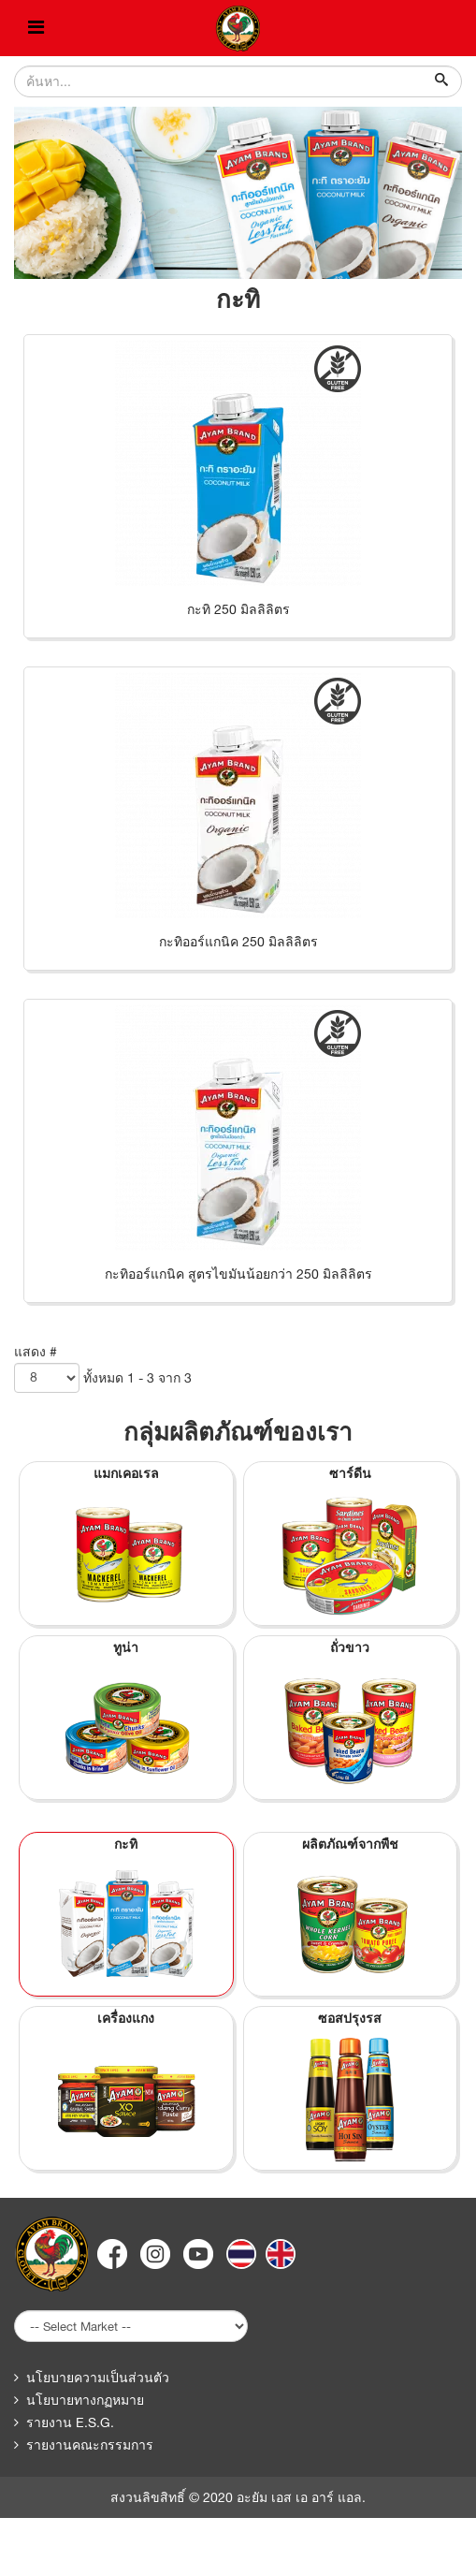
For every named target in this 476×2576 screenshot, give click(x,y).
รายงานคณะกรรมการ (89, 2444)
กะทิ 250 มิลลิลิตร (238, 609)
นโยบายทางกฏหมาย (85, 2400)
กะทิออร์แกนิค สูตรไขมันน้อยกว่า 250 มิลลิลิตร (238, 1273)
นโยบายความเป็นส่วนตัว (97, 2377)
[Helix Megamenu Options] (36, 28)
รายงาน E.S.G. (70, 2422)
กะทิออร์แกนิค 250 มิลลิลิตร (238, 941)
